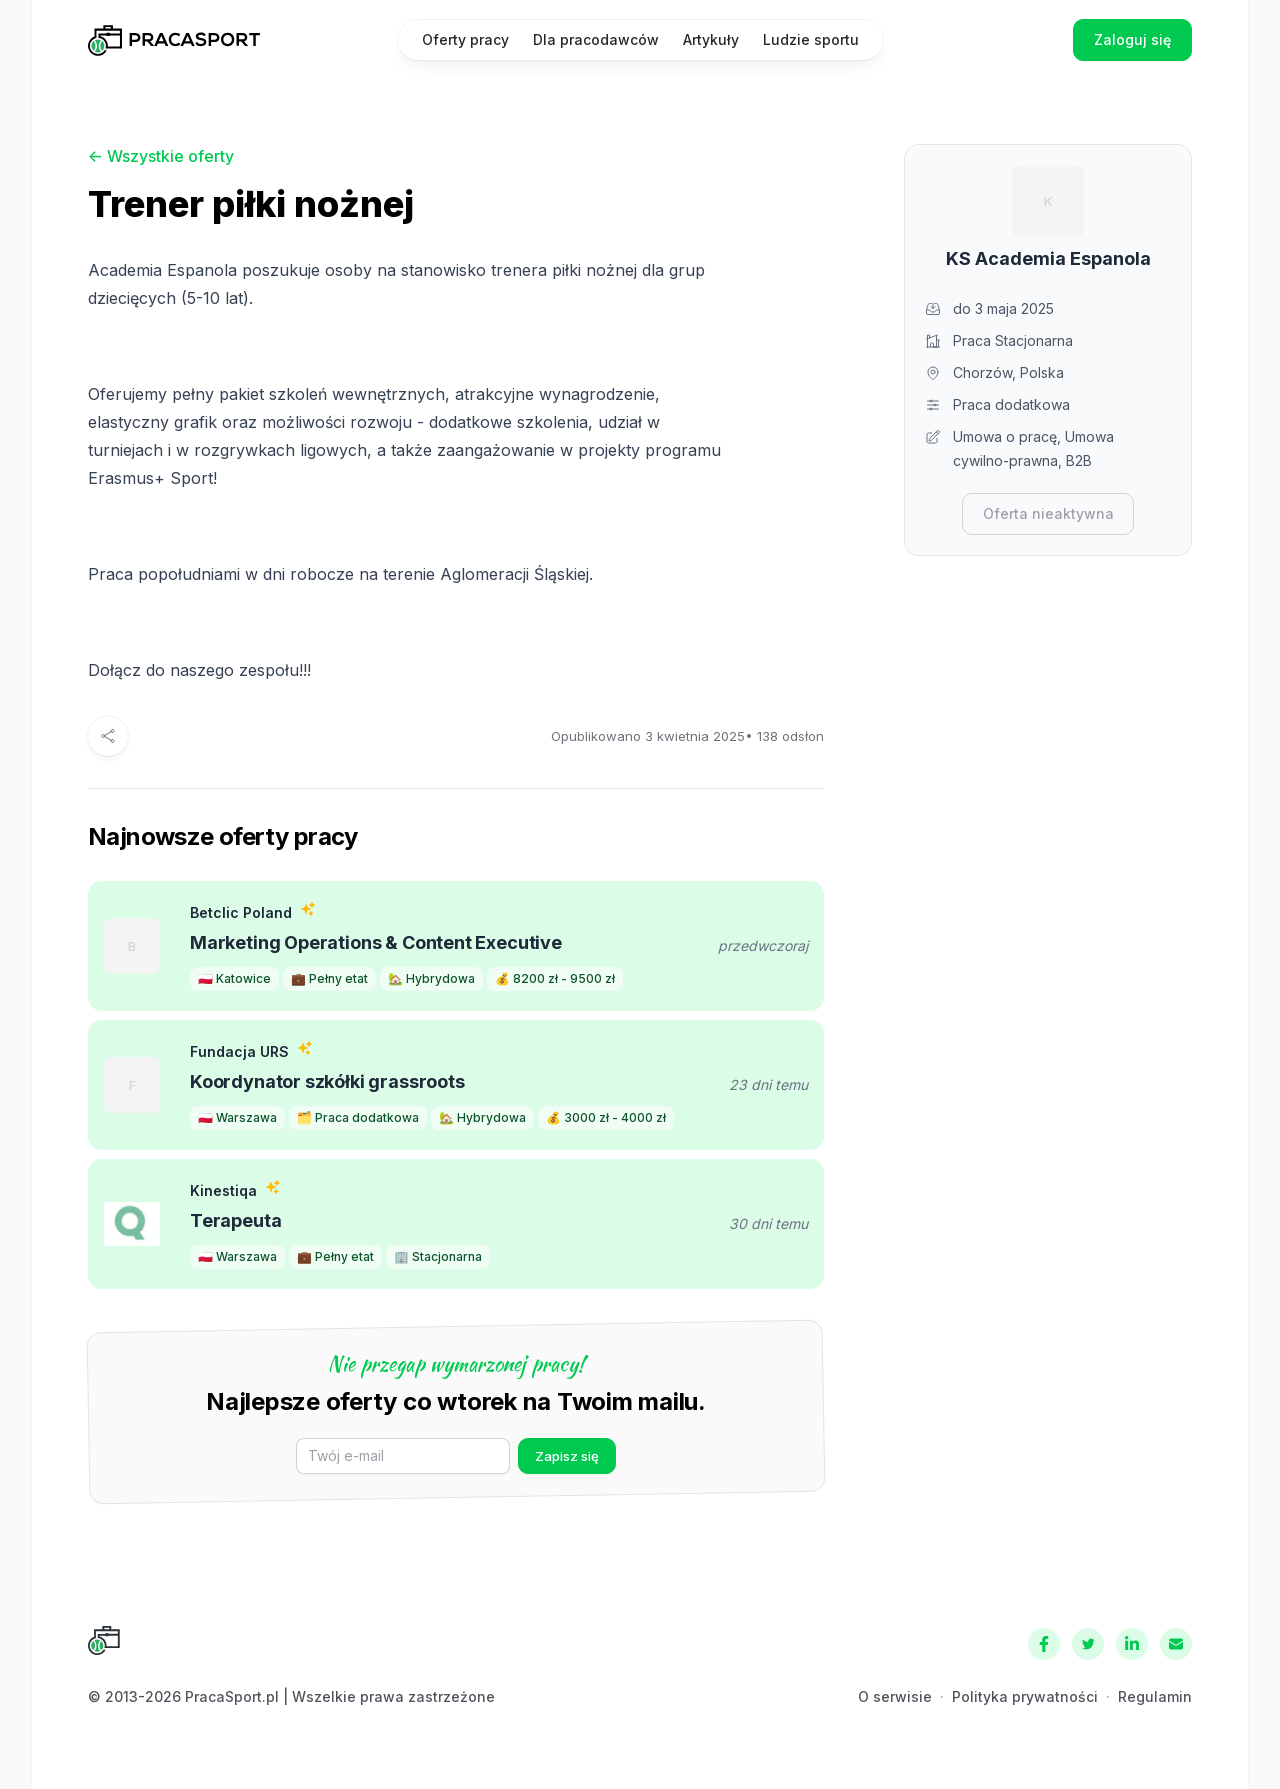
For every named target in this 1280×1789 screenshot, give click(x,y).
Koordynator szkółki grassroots (327, 1081)
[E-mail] (403, 1456)
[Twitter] (1088, 1644)
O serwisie (895, 1696)
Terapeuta (235, 1220)
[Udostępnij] (108, 736)
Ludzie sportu (811, 39)
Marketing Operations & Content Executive (376, 942)
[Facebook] (1044, 1644)
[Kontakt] (1176, 1644)
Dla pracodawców (596, 39)
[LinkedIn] (1132, 1644)
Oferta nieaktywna (1048, 513)
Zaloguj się (1132, 39)
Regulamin (1155, 1696)
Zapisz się (567, 1456)
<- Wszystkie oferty (161, 156)
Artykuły (711, 39)
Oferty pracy (465, 39)
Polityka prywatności (1025, 1696)
